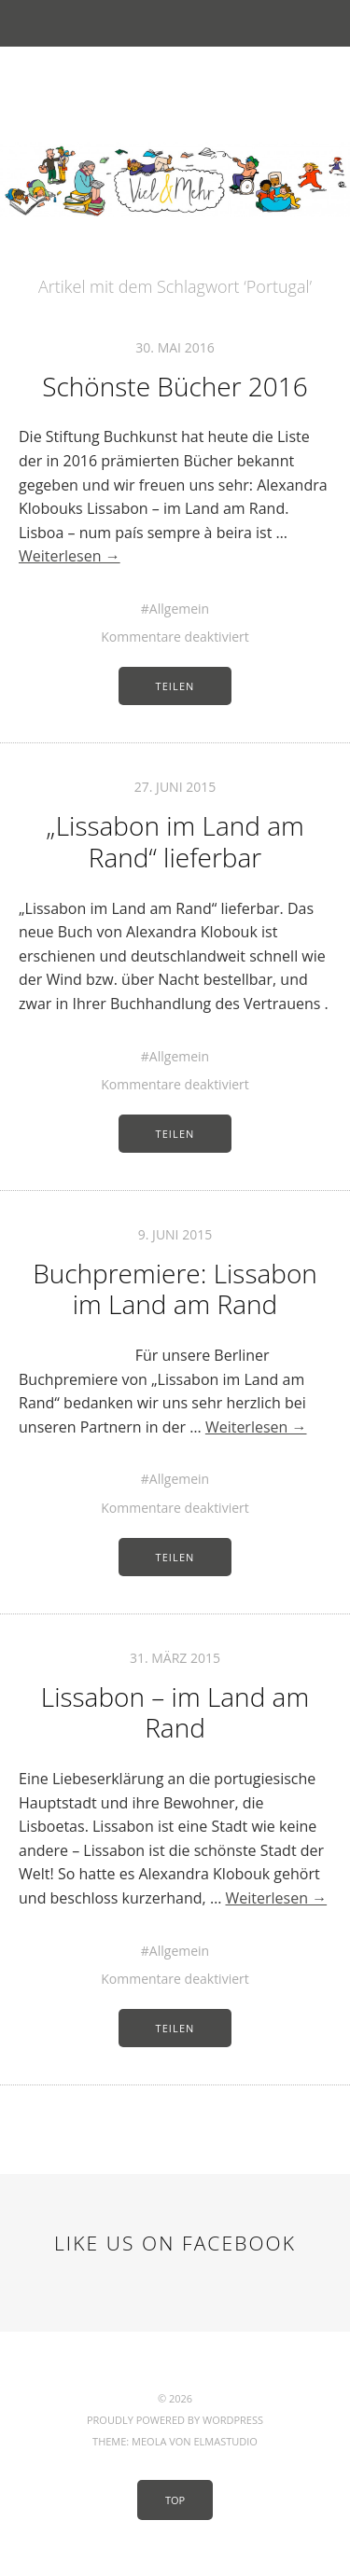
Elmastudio (225, 2441)
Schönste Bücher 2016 (175, 386)
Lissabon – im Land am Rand (175, 1712)
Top (175, 2500)
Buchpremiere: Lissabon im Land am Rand (175, 1289)
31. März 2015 (175, 1658)
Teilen (175, 686)
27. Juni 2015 (175, 787)
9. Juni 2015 (175, 1234)
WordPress (233, 2420)
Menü (175, 23)
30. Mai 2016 (174, 347)
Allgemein (179, 608)
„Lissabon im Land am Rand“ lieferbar (175, 841)
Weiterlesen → (69, 556)
